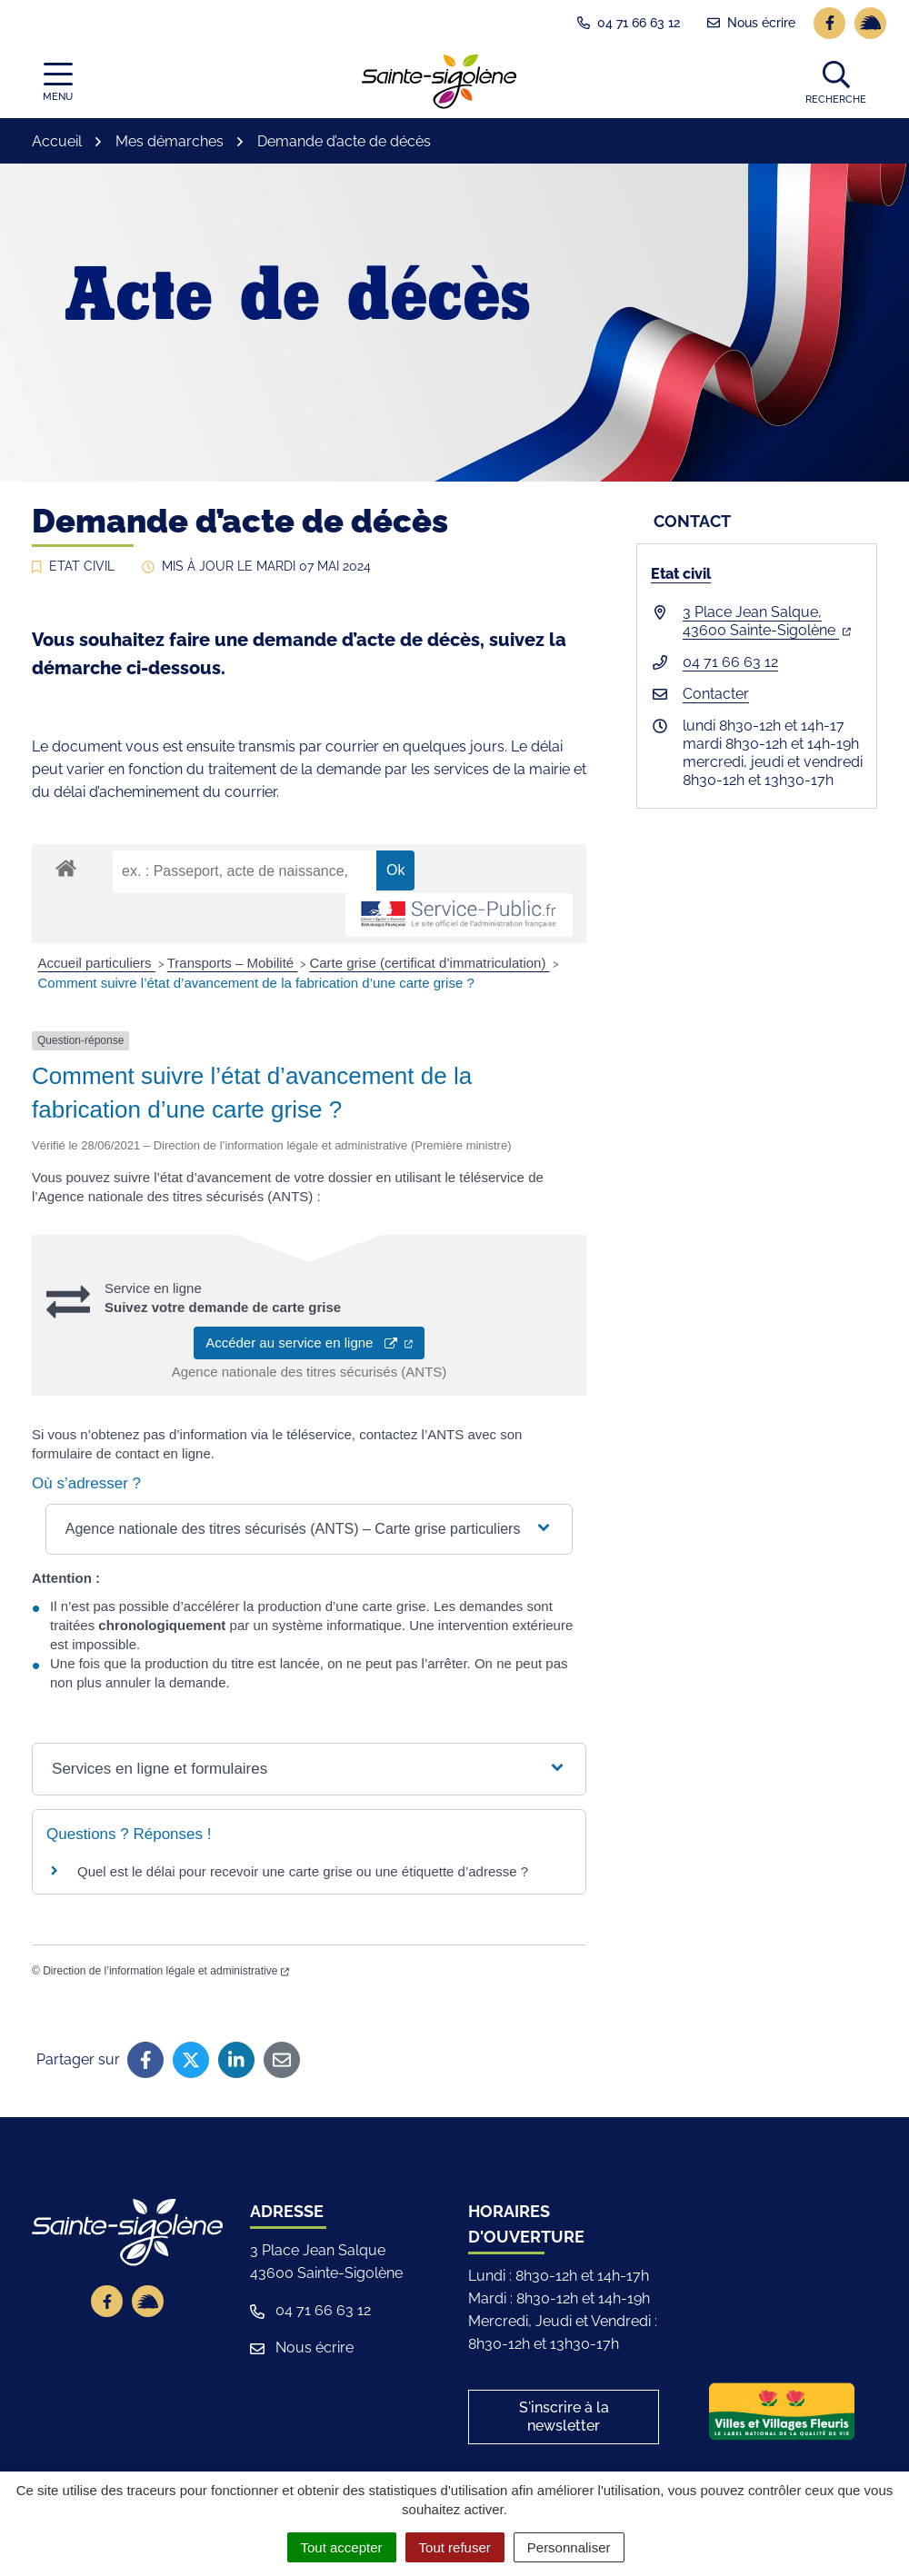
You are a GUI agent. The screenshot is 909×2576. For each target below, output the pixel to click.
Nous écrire (302, 2347)
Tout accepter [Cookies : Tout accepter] (342, 2547)
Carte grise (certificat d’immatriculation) (429, 962)
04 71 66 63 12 (730, 662)
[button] (835, 81)
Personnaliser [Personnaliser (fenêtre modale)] (569, 2547)
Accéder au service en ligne (309, 1342)
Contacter (716, 693)
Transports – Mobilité (232, 962)
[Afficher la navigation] (58, 82)
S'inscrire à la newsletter (564, 2416)
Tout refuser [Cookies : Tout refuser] (455, 2547)
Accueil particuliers (96, 962)
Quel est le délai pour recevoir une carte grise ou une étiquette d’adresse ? (302, 1871)
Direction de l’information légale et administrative (166, 1970)
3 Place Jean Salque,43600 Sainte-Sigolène (767, 621)
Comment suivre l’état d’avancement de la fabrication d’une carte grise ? (256, 982)
